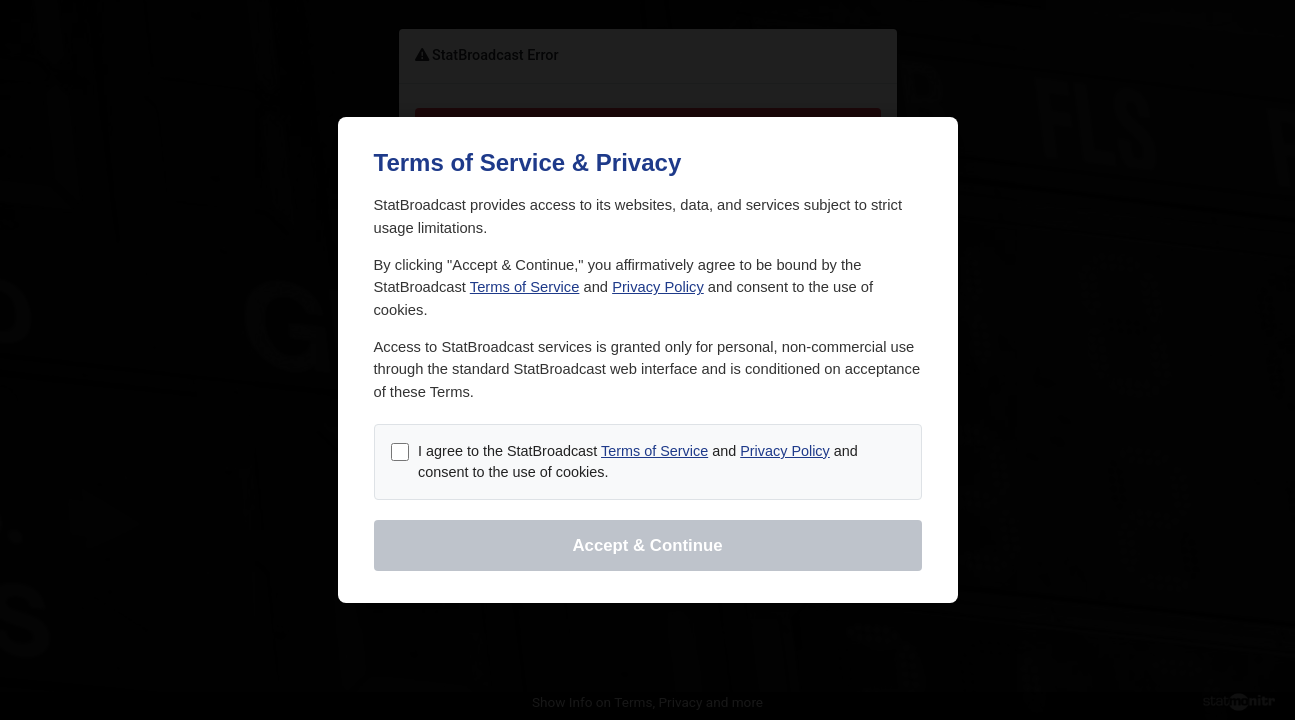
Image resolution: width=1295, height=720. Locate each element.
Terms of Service (525, 287)
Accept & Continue (647, 545)
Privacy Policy (658, 287)
